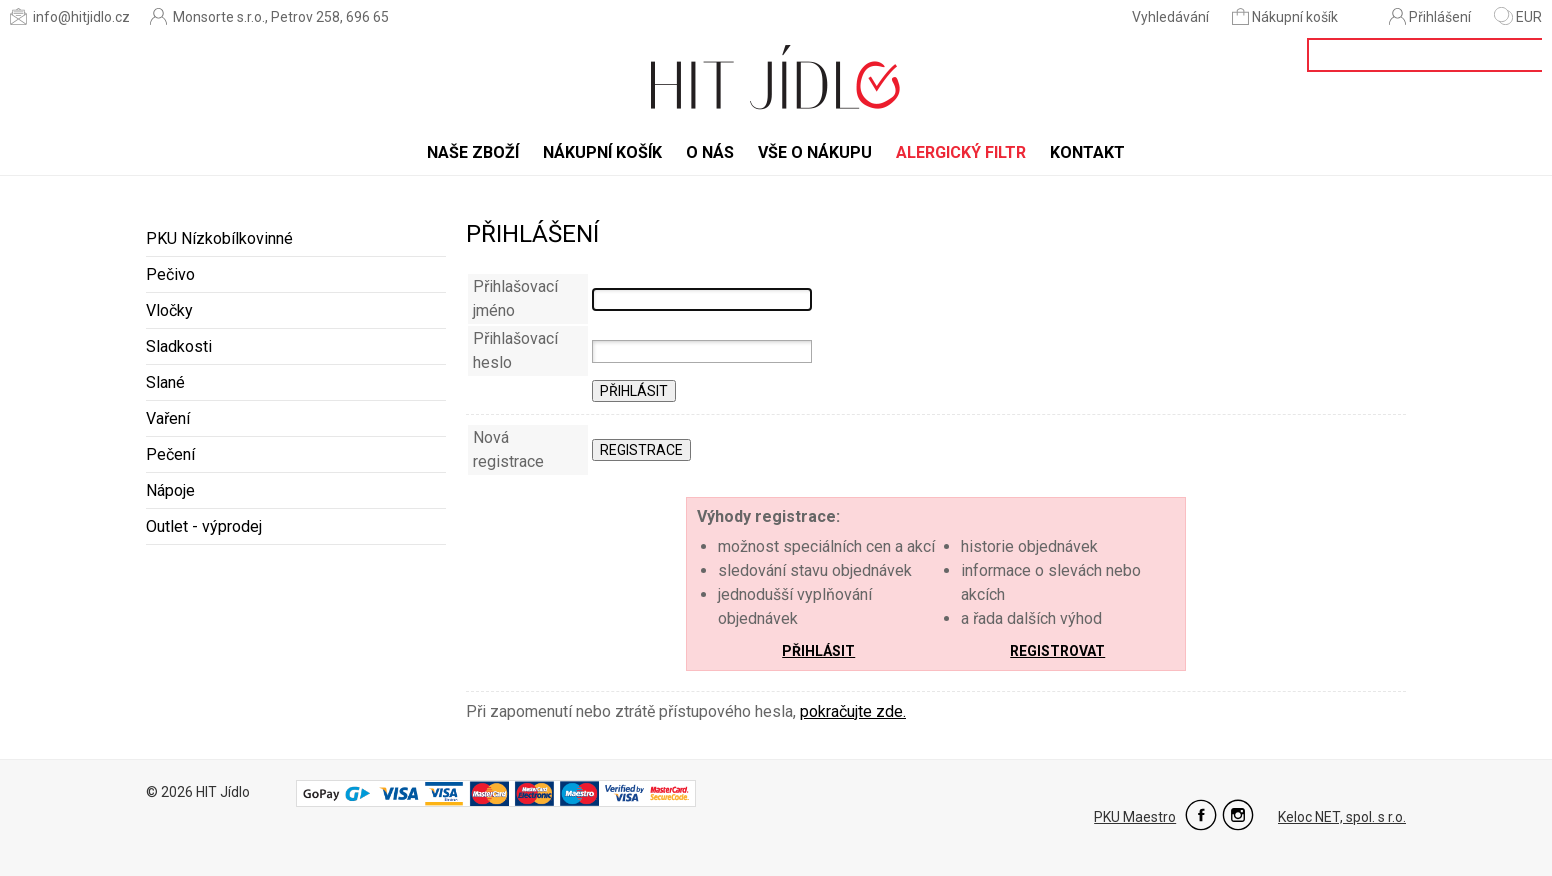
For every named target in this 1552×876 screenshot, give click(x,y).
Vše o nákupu (815, 152)
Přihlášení (1430, 16)
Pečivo (170, 274)
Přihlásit (818, 651)
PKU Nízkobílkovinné (219, 238)
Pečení (170, 454)
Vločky (169, 310)
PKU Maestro (1135, 817)
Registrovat (1057, 651)
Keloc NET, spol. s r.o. (1342, 817)
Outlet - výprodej (204, 526)
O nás (710, 152)
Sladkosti (179, 346)
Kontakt (1087, 152)
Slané (165, 382)
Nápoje (170, 490)
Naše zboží (473, 152)
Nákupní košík (1286, 16)
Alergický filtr (961, 152)
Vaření (168, 418)
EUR (1518, 17)
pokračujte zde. (853, 711)
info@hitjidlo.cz (70, 16)
